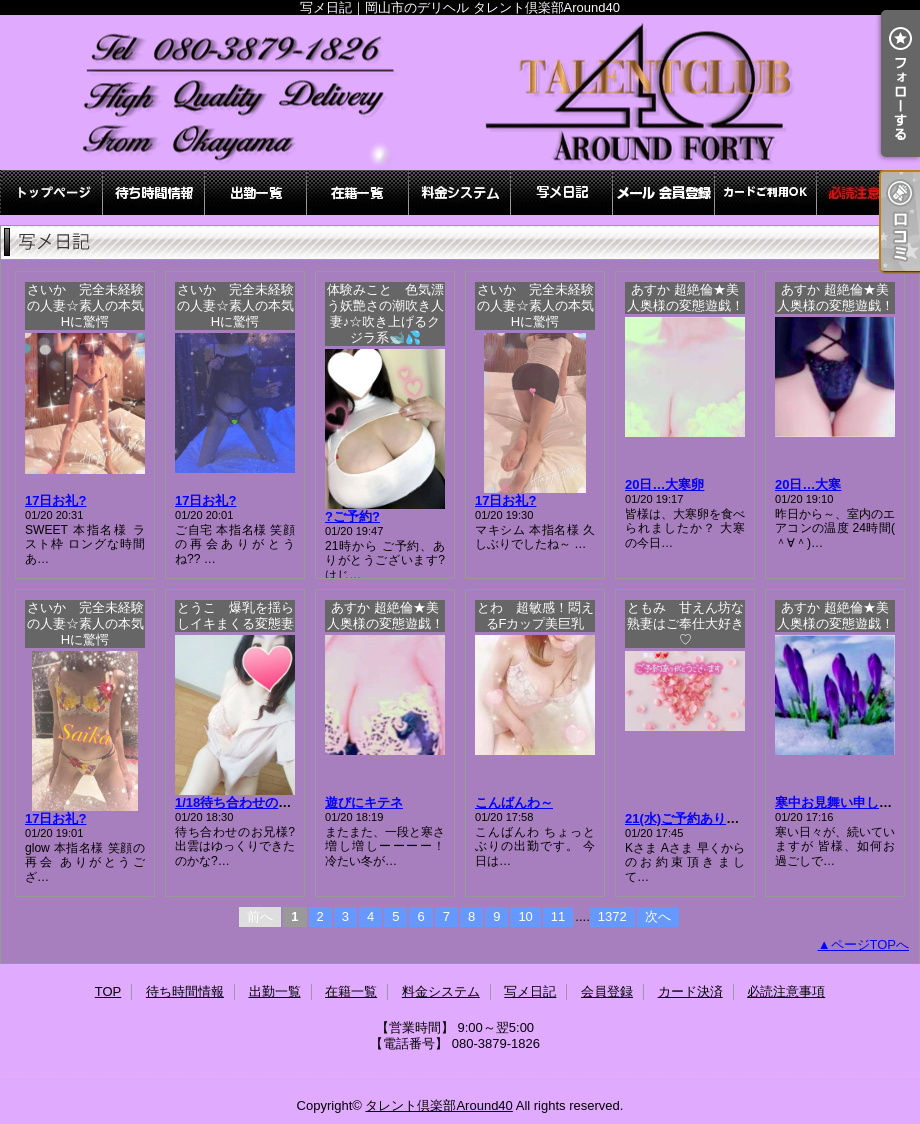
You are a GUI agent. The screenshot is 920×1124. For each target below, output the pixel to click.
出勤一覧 (256, 192)
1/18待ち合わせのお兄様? (250, 802)
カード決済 (766, 192)
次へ (658, 916)
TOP (52, 192)
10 (525, 916)
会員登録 (664, 192)
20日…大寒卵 (664, 484)
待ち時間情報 (154, 192)
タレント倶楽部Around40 (438, 1105)
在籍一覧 (358, 192)
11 (558, 916)
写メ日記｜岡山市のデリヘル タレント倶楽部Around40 (460, 92)
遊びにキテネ (364, 802)
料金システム (460, 192)
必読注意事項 (868, 192)
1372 (612, 916)
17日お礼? (55, 500)
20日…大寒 (808, 484)
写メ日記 (562, 192)
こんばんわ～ (514, 802)
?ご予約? (352, 516)
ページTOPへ (870, 944)
